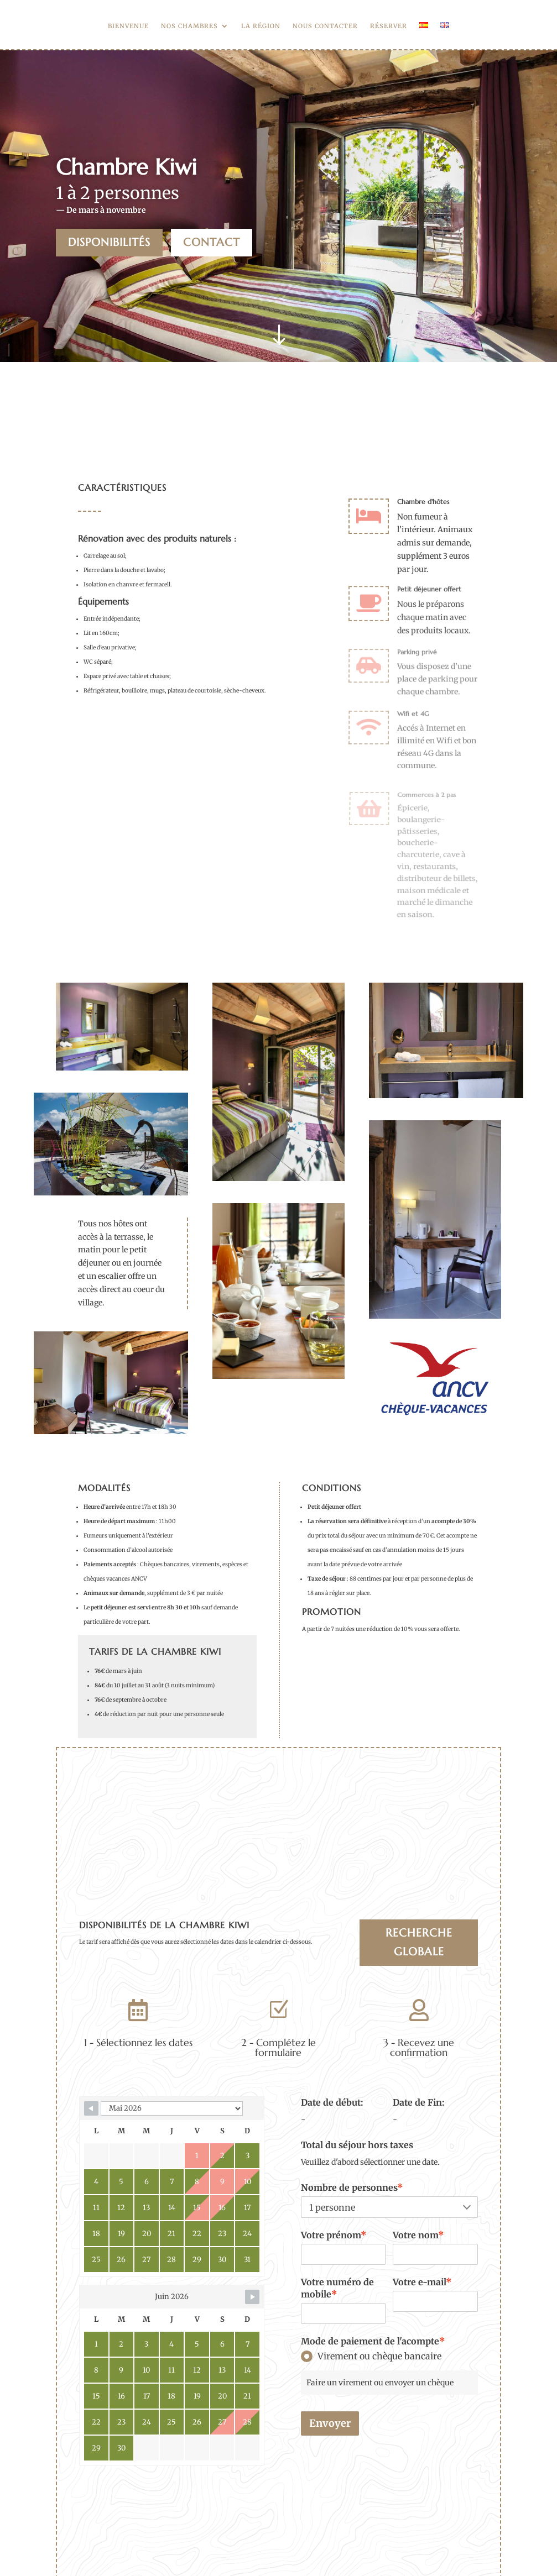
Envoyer (330, 2423)
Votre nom (418, 2235)
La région (260, 26)
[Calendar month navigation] (172, 2108)
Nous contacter (325, 26)
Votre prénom (334, 2235)
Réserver (388, 26)
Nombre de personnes (352, 2187)
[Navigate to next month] (252, 2297)
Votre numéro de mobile (337, 2288)
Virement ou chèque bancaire (371, 2356)
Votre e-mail (422, 2282)
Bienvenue (128, 26)
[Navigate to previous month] (91, 2108)
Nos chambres (189, 26)
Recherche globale (419, 1942)
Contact (211, 242)
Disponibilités (109, 242)
